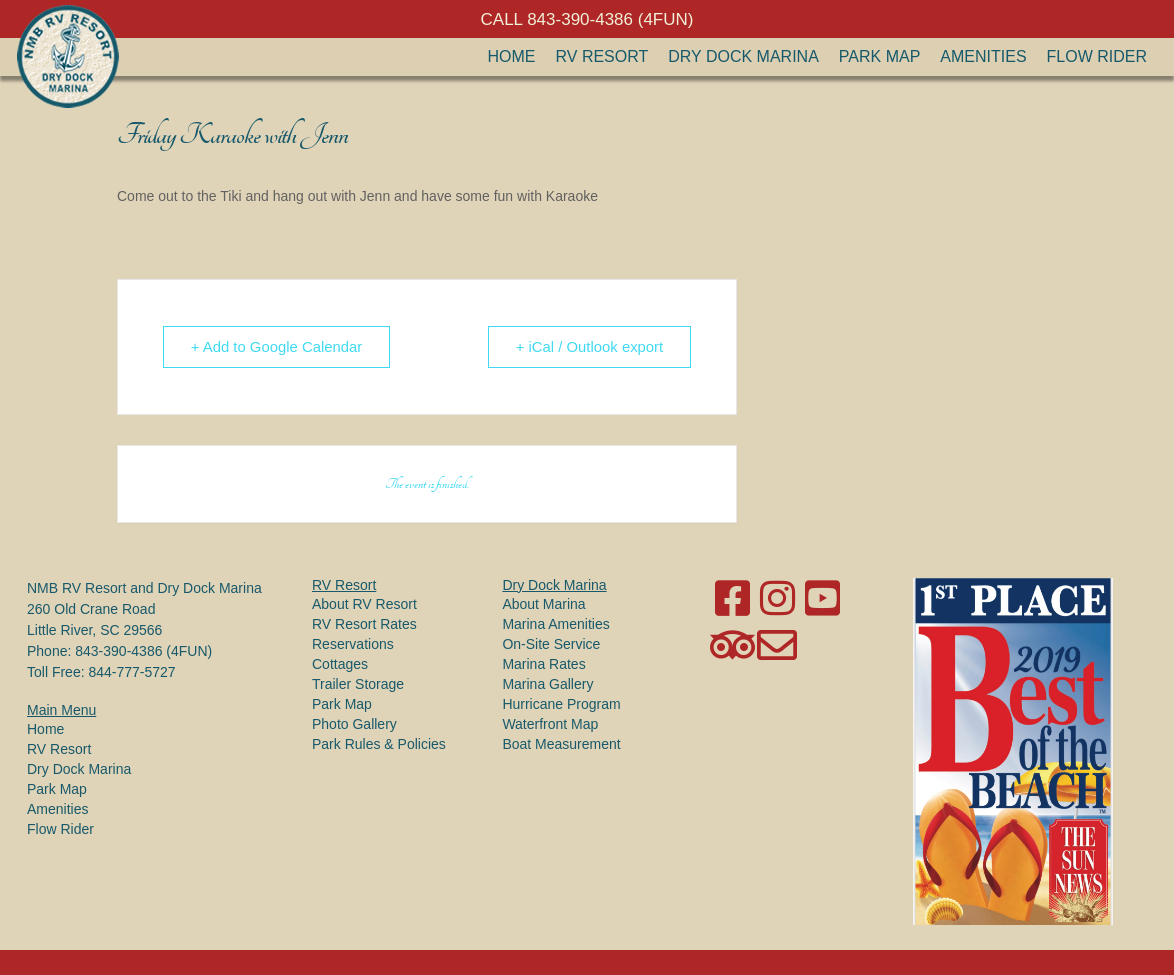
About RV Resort (364, 604)
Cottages (340, 664)
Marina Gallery (547, 684)
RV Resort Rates (364, 624)
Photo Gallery (354, 724)
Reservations (353, 644)
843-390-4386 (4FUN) (143, 651)
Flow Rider (1097, 56)
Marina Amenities (555, 624)
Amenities (983, 56)
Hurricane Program (561, 704)
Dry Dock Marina (743, 56)
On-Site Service (551, 644)
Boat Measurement (561, 744)
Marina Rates (543, 664)
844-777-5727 (131, 672)
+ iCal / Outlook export (587, 346)
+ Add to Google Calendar (278, 346)
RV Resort (602, 56)
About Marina (543, 604)
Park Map (880, 56)
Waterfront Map (550, 724)
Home (512, 56)
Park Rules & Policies (379, 744)
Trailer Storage (358, 684)
